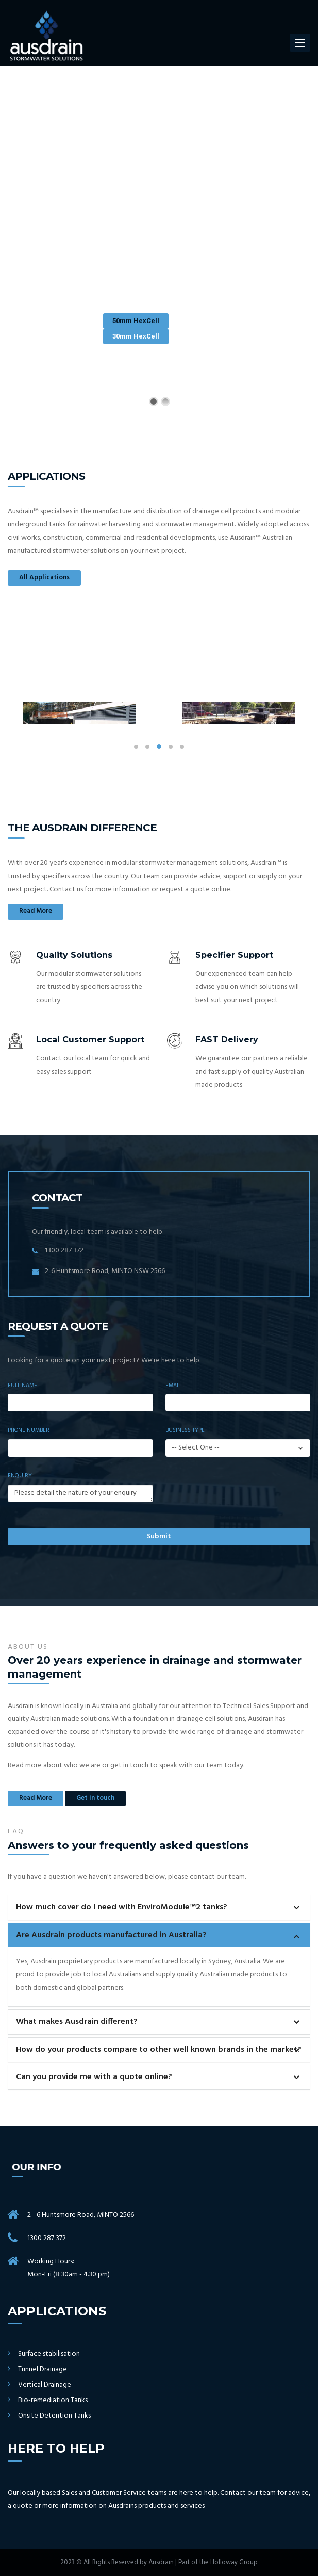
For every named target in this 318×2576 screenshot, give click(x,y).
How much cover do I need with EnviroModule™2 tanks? (121, 1907)
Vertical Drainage (44, 2385)
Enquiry (20, 1475)
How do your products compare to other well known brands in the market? (159, 2049)
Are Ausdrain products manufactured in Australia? (111, 1935)
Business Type (185, 1430)
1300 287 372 (64, 1251)
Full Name (22, 1385)
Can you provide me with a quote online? (94, 2077)
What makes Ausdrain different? (77, 2021)
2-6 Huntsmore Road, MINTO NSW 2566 (105, 1271)
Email (173, 1385)
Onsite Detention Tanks (54, 2416)
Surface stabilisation (49, 2354)
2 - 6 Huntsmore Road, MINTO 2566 (80, 2215)
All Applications (44, 577)
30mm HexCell (135, 336)
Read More (35, 911)
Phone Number (28, 1430)
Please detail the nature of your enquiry (80, 1493)
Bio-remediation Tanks (53, 2400)
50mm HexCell (135, 321)
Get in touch (95, 1798)
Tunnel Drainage (42, 2369)
